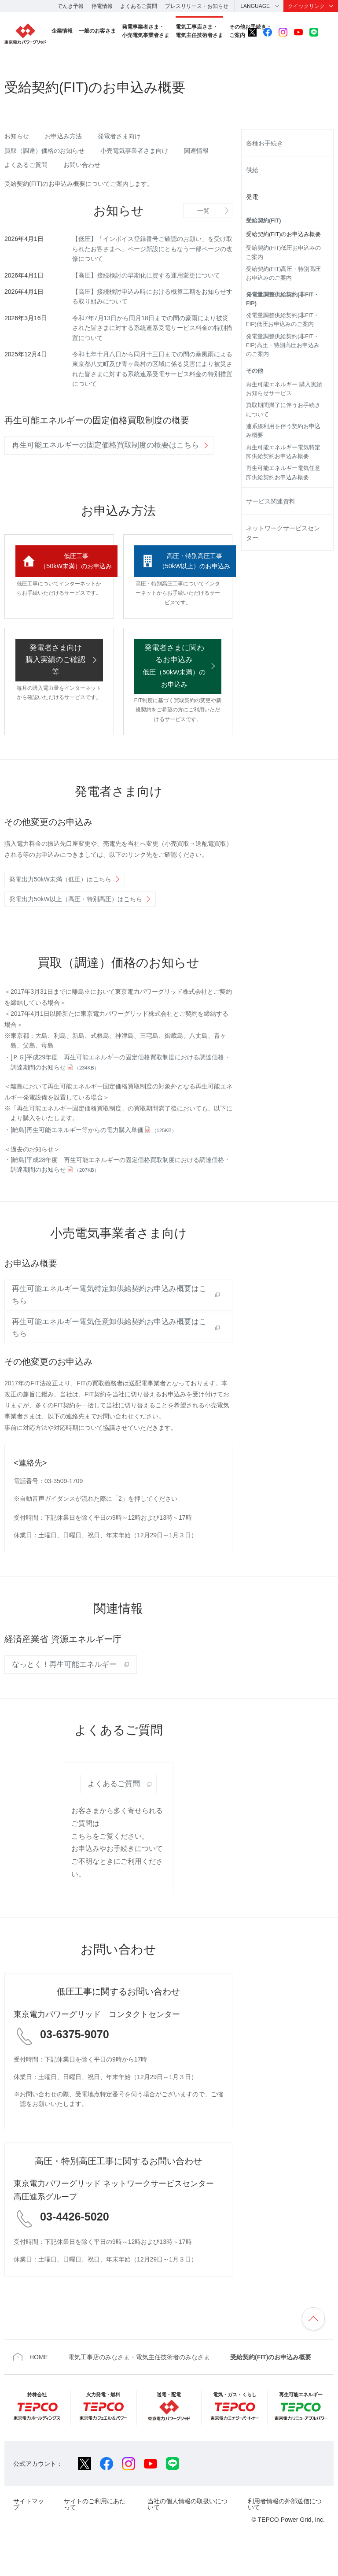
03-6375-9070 (74, 2059)
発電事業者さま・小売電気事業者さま (145, 31)
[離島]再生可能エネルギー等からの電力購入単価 (93, 1154)
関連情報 (196, 150)
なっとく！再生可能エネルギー (64, 1688)
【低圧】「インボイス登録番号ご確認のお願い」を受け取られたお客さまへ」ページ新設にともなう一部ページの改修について (152, 248)
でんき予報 (70, 6)
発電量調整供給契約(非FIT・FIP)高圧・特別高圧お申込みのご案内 (283, 345)
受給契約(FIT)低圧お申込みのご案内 (283, 252)
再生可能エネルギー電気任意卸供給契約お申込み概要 (283, 472)
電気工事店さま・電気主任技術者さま (199, 31)
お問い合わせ (81, 164)
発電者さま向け (119, 136)
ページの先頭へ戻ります (313, 2343)
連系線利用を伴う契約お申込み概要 (283, 430)
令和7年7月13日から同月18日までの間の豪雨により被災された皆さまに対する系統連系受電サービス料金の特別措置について (152, 328)
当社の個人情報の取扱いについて (187, 2528)
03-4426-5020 (74, 2241)
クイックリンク (306, 6)
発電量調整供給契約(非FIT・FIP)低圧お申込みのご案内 (282, 319)
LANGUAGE (255, 6)
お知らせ (16, 136)
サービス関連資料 (270, 501)
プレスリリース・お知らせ (196, 6)
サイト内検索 (329, 32)
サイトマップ (28, 2528)
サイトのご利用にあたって (94, 2528)
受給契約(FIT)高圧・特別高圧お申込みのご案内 (283, 273)
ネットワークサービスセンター (283, 533)
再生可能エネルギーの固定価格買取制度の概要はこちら (105, 444)
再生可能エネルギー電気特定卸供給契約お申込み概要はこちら (109, 1319)
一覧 (203, 210)
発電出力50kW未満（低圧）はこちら (60, 904)
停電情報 (102, 6)
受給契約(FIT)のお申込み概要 (283, 234)
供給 (252, 170)
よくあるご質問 (138, 6)
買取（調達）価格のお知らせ (44, 150)
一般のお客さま (97, 31)
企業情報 (62, 31)
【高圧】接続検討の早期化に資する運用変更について (146, 275)
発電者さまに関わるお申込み (174, 690)
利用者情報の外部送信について (285, 2528)
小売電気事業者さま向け (134, 150)
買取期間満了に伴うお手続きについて (283, 409)
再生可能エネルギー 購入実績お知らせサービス (284, 388)
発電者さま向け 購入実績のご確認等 (55, 684)
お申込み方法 (63, 136)
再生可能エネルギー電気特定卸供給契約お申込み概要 (283, 451)
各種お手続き (264, 143)
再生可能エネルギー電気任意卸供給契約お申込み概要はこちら (109, 1352)
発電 (252, 196)
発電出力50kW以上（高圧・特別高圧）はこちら (75, 923)
